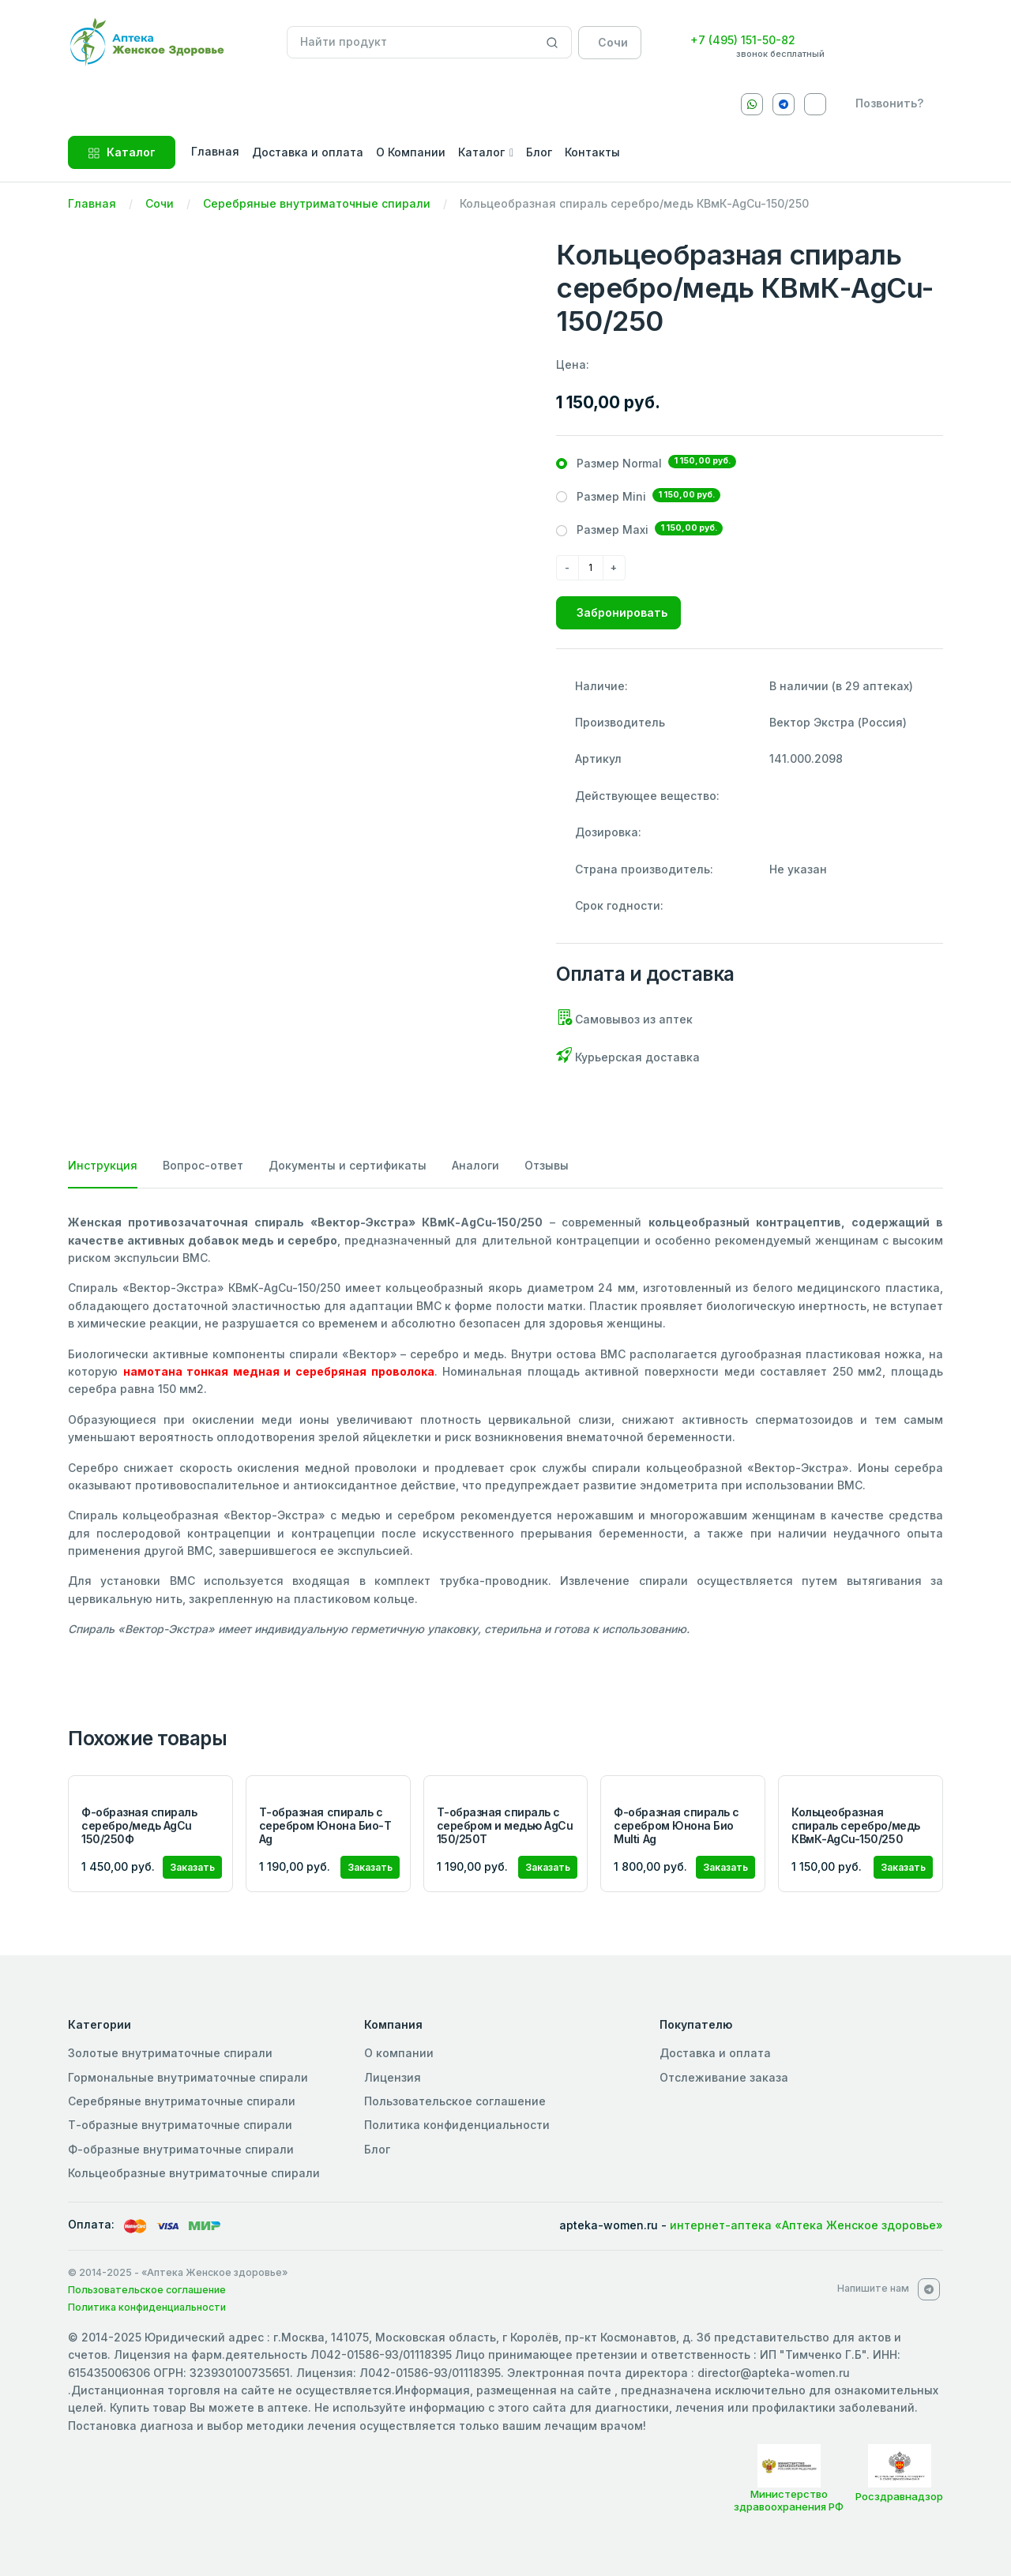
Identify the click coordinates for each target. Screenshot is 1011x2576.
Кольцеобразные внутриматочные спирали (194, 2173)
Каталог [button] (481, 152)
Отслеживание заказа (724, 2077)
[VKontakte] (815, 104)
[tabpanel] (505, 1426)
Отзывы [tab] (546, 1165)
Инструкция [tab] (102, 1165)
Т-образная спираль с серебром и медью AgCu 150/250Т (505, 1825)
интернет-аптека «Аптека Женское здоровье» (806, 2225)
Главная (92, 203)
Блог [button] (539, 152)
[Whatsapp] (752, 104)
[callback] (886, 103)
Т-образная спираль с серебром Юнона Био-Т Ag (325, 1825)
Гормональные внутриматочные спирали (188, 2077)
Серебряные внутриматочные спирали (316, 203)
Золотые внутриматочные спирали (170, 2053)
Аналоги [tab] (475, 1165)
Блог (377, 2149)
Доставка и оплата (715, 2053)
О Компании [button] (410, 152)
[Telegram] (783, 104)
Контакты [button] (592, 152)
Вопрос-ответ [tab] (203, 1165)
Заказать (192, 1867)
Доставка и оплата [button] (307, 152)
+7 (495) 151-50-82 (742, 40)
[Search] (552, 42)
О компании (399, 2053)
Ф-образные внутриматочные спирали (181, 2149)
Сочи (159, 203)
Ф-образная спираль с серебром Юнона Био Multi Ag (676, 1825)
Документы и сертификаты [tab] (348, 1165)
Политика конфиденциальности (457, 2124)
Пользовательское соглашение (455, 2101)
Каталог (122, 152)
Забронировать (622, 612)
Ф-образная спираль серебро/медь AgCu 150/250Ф (139, 1825)
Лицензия (392, 2077)
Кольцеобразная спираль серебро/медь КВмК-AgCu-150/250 (855, 1825)
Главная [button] (215, 151)
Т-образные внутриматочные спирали (180, 2124)
